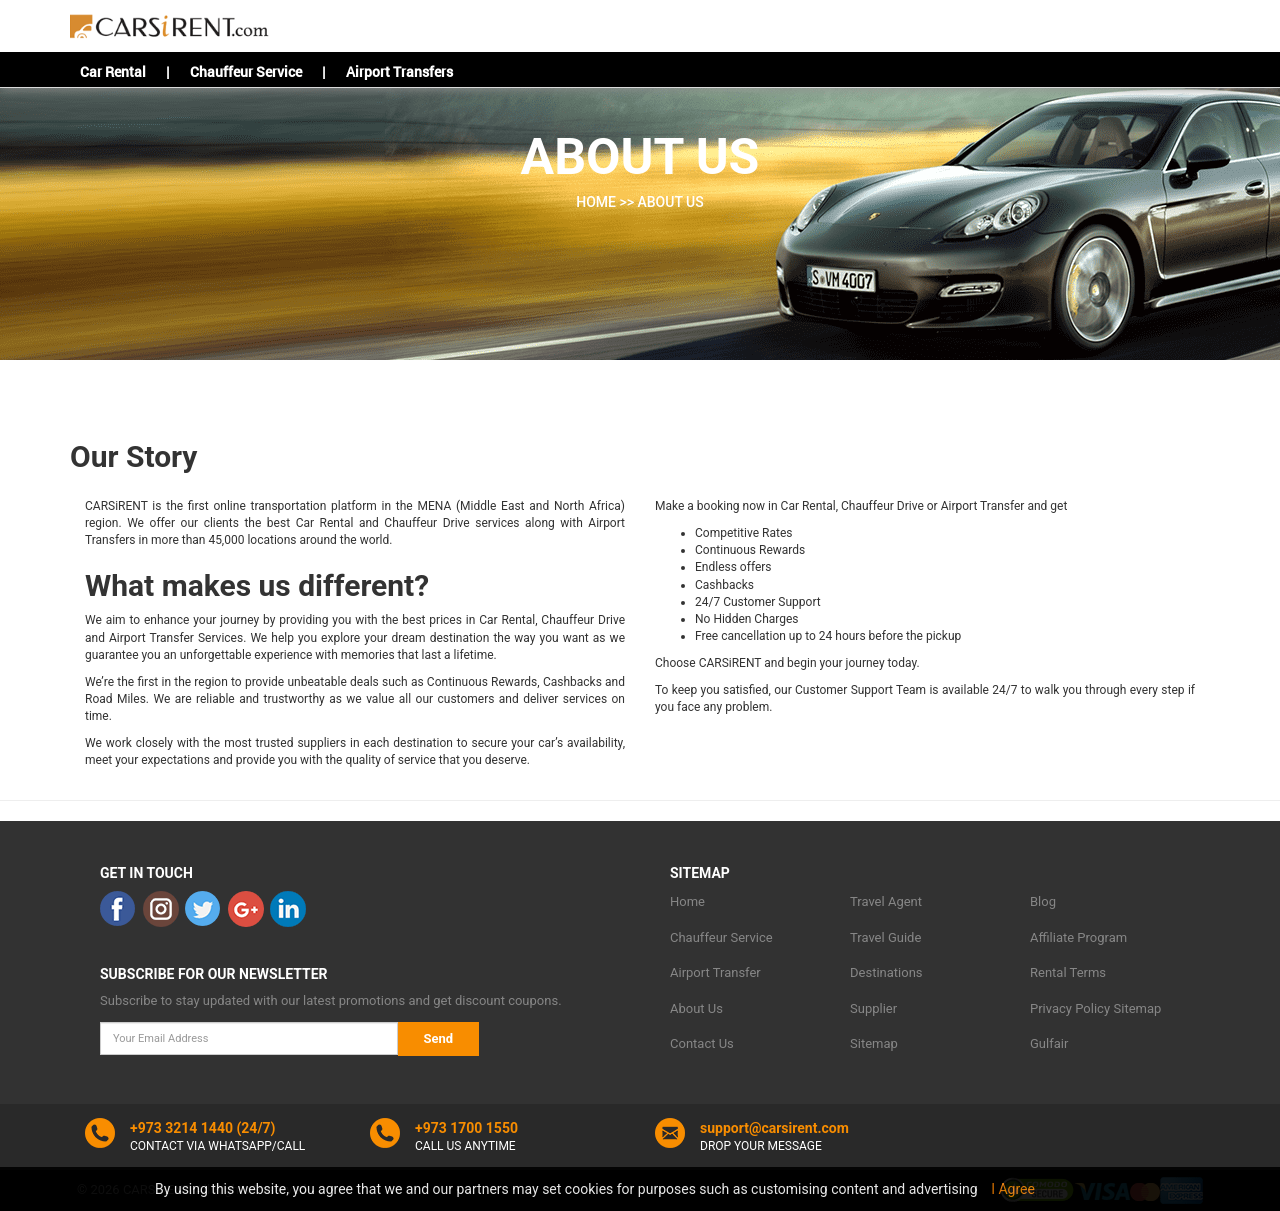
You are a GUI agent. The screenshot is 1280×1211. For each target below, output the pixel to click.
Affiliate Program (1078, 937)
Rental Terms (1068, 972)
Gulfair (1049, 1043)
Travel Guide (885, 937)
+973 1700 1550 (466, 1128)
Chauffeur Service (246, 71)
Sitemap (874, 1043)
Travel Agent (886, 901)
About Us (696, 1008)
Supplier (873, 1008)
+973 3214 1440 (181, 1128)
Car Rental (113, 71)
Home (687, 901)
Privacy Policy (1070, 1008)
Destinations (886, 972)
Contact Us (702, 1043)
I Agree (1013, 1189)
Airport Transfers (399, 71)
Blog (1043, 901)
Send (439, 1038)
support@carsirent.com (774, 1128)
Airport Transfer (715, 972)
